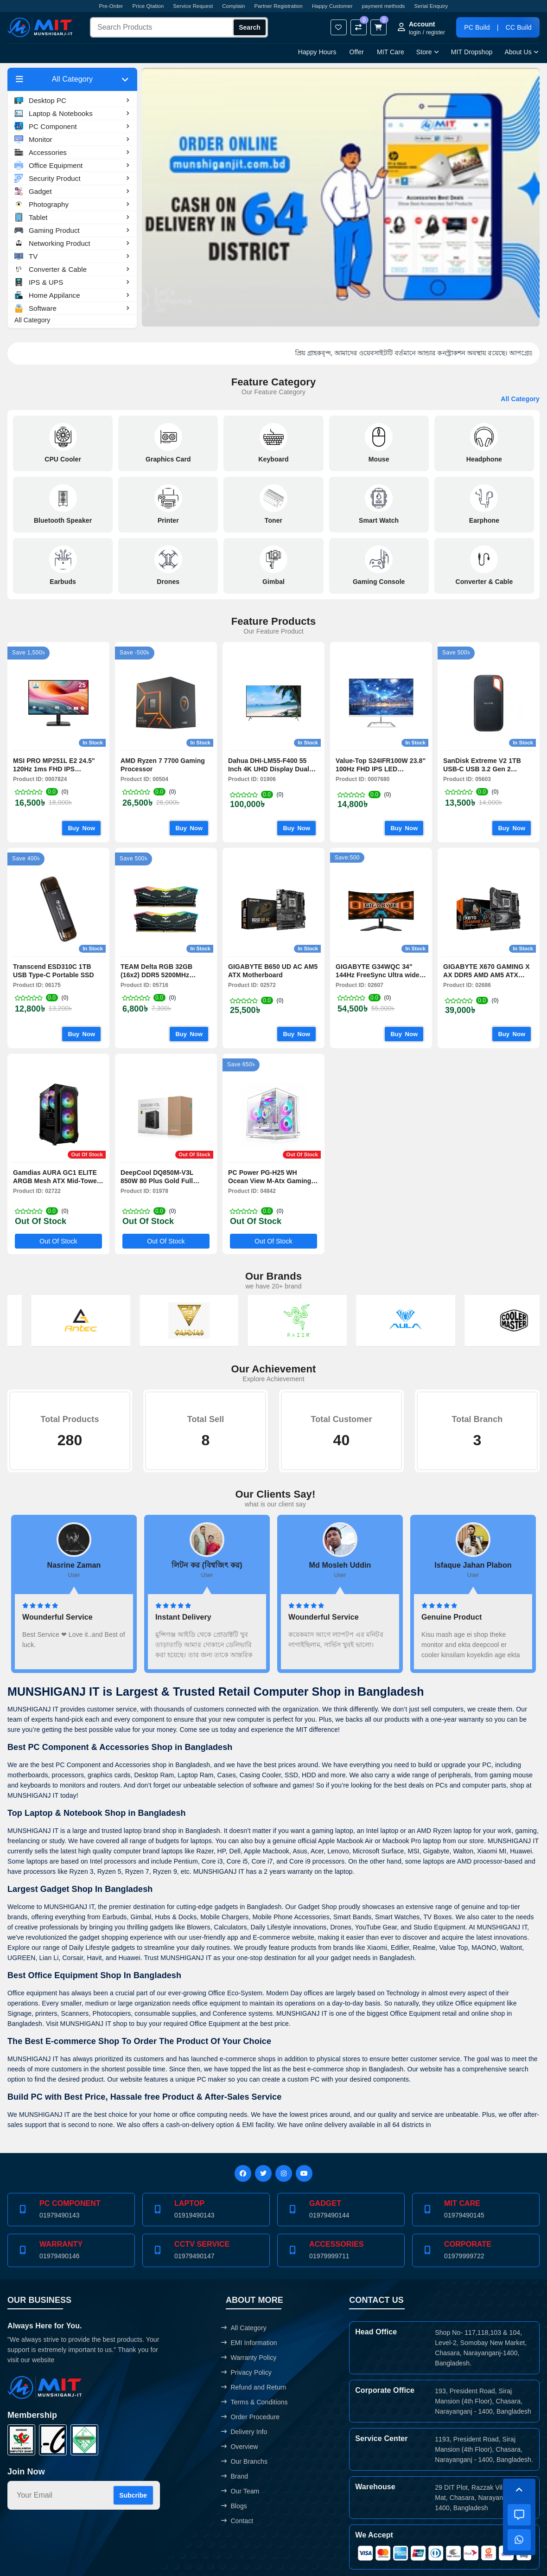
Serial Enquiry (431, 6)
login (415, 32)
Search (250, 27)
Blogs (234, 2506)
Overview (239, 2446)
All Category (32, 320)
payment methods (383, 6)
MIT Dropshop (472, 52)
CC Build (519, 27)
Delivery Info (244, 2431)
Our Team (240, 2491)
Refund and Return (253, 2387)
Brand (234, 2476)
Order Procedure (250, 2417)
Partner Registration (278, 6)
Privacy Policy (246, 2372)
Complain (233, 6)
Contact (237, 2521)
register (435, 32)
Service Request (193, 6)
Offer (357, 52)
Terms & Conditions (254, 2402)
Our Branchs (244, 2461)
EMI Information (249, 2342)
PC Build (477, 27)
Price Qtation (148, 6)
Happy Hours (317, 52)
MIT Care (390, 52)
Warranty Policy (248, 2357)
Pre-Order (111, 6)
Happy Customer (332, 6)
